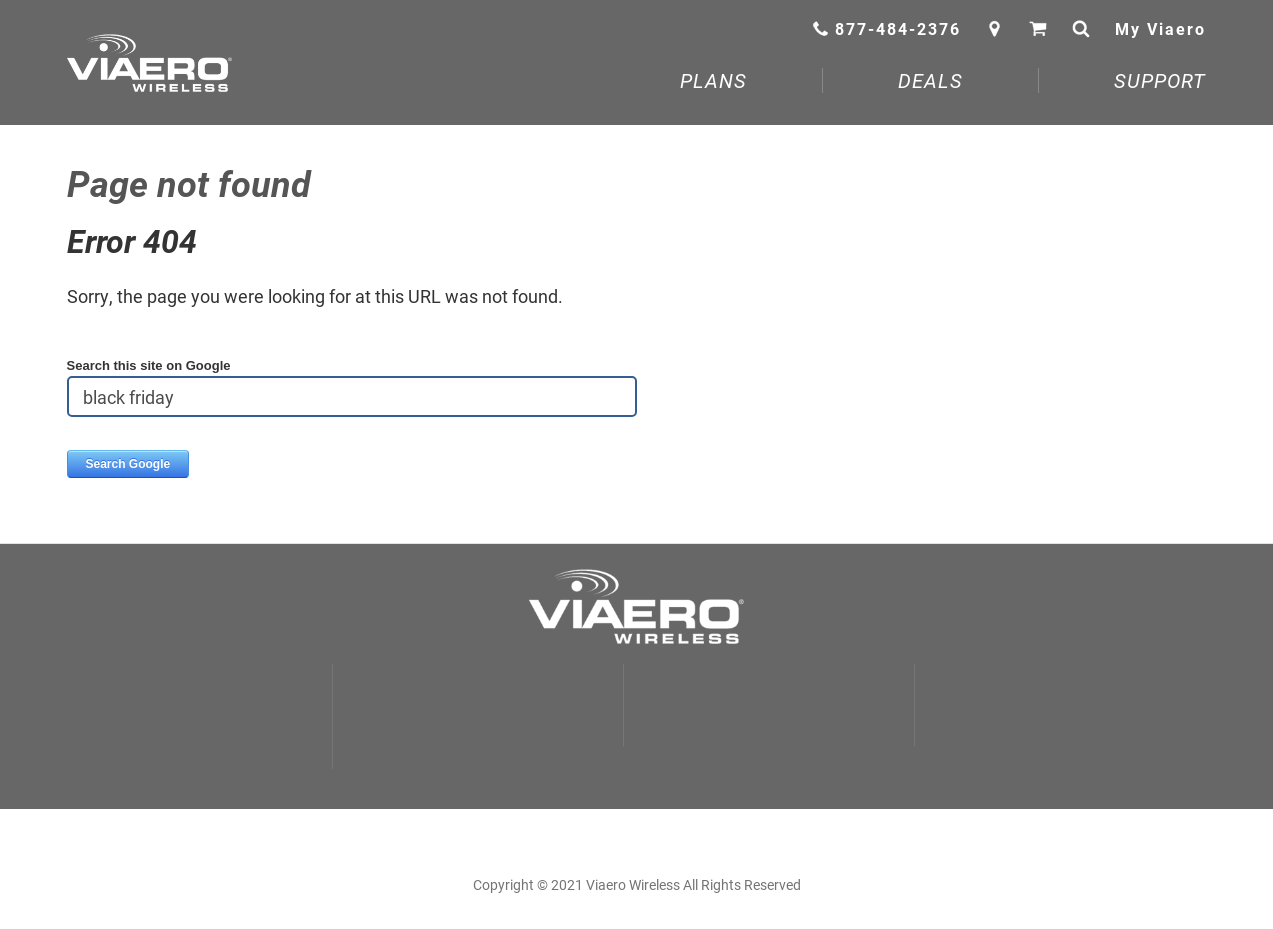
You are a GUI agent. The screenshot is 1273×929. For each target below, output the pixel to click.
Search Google (128, 464)
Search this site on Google (149, 365)
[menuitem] (713, 85)
